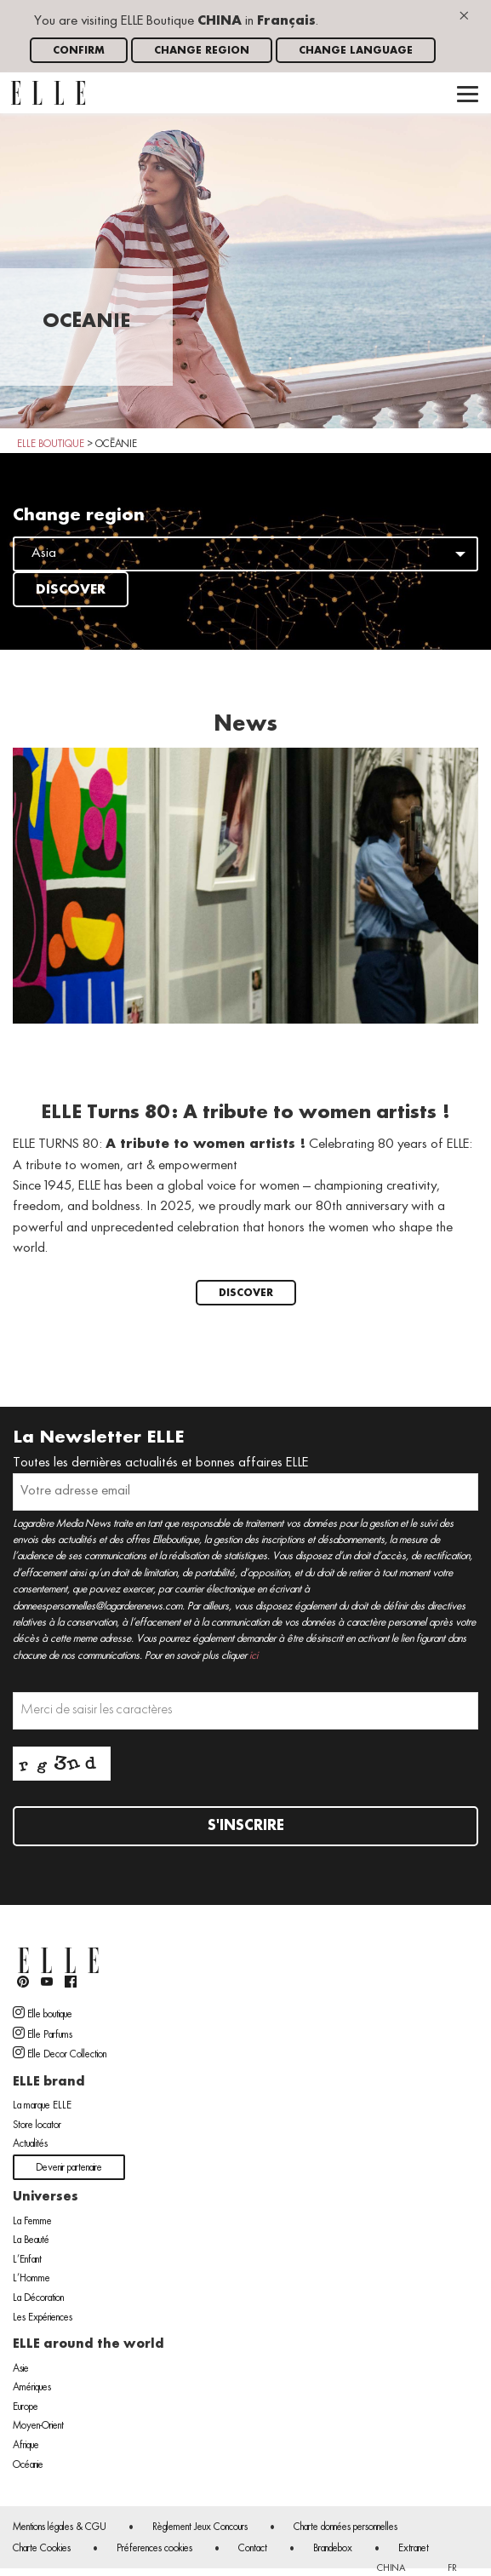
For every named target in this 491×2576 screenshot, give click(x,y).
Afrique (26, 2446)
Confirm (79, 50)
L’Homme (31, 2279)
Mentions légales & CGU (59, 2527)
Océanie (28, 2465)
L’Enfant (27, 2260)
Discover (71, 590)
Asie (21, 2369)
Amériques (32, 2388)
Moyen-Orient (38, 2426)
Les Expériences (42, 2318)
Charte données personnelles (345, 2527)
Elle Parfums (42, 2033)
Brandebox (332, 2549)
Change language (356, 50)
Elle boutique (42, 2013)
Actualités (30, 2144)
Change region (201, 50)
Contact (252, 2549)
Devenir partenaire (69, 2168)
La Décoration (38, 2298)
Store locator (37, 2125)
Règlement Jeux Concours (200, 2527)
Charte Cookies (42, 2549)
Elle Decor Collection (59, 2053)
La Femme (32, 2222)
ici (253, 1655)
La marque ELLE (42, 2106)
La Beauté (31, 2240)
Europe (25, 2407)
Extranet (413, 2549)
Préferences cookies (154, 2549)
